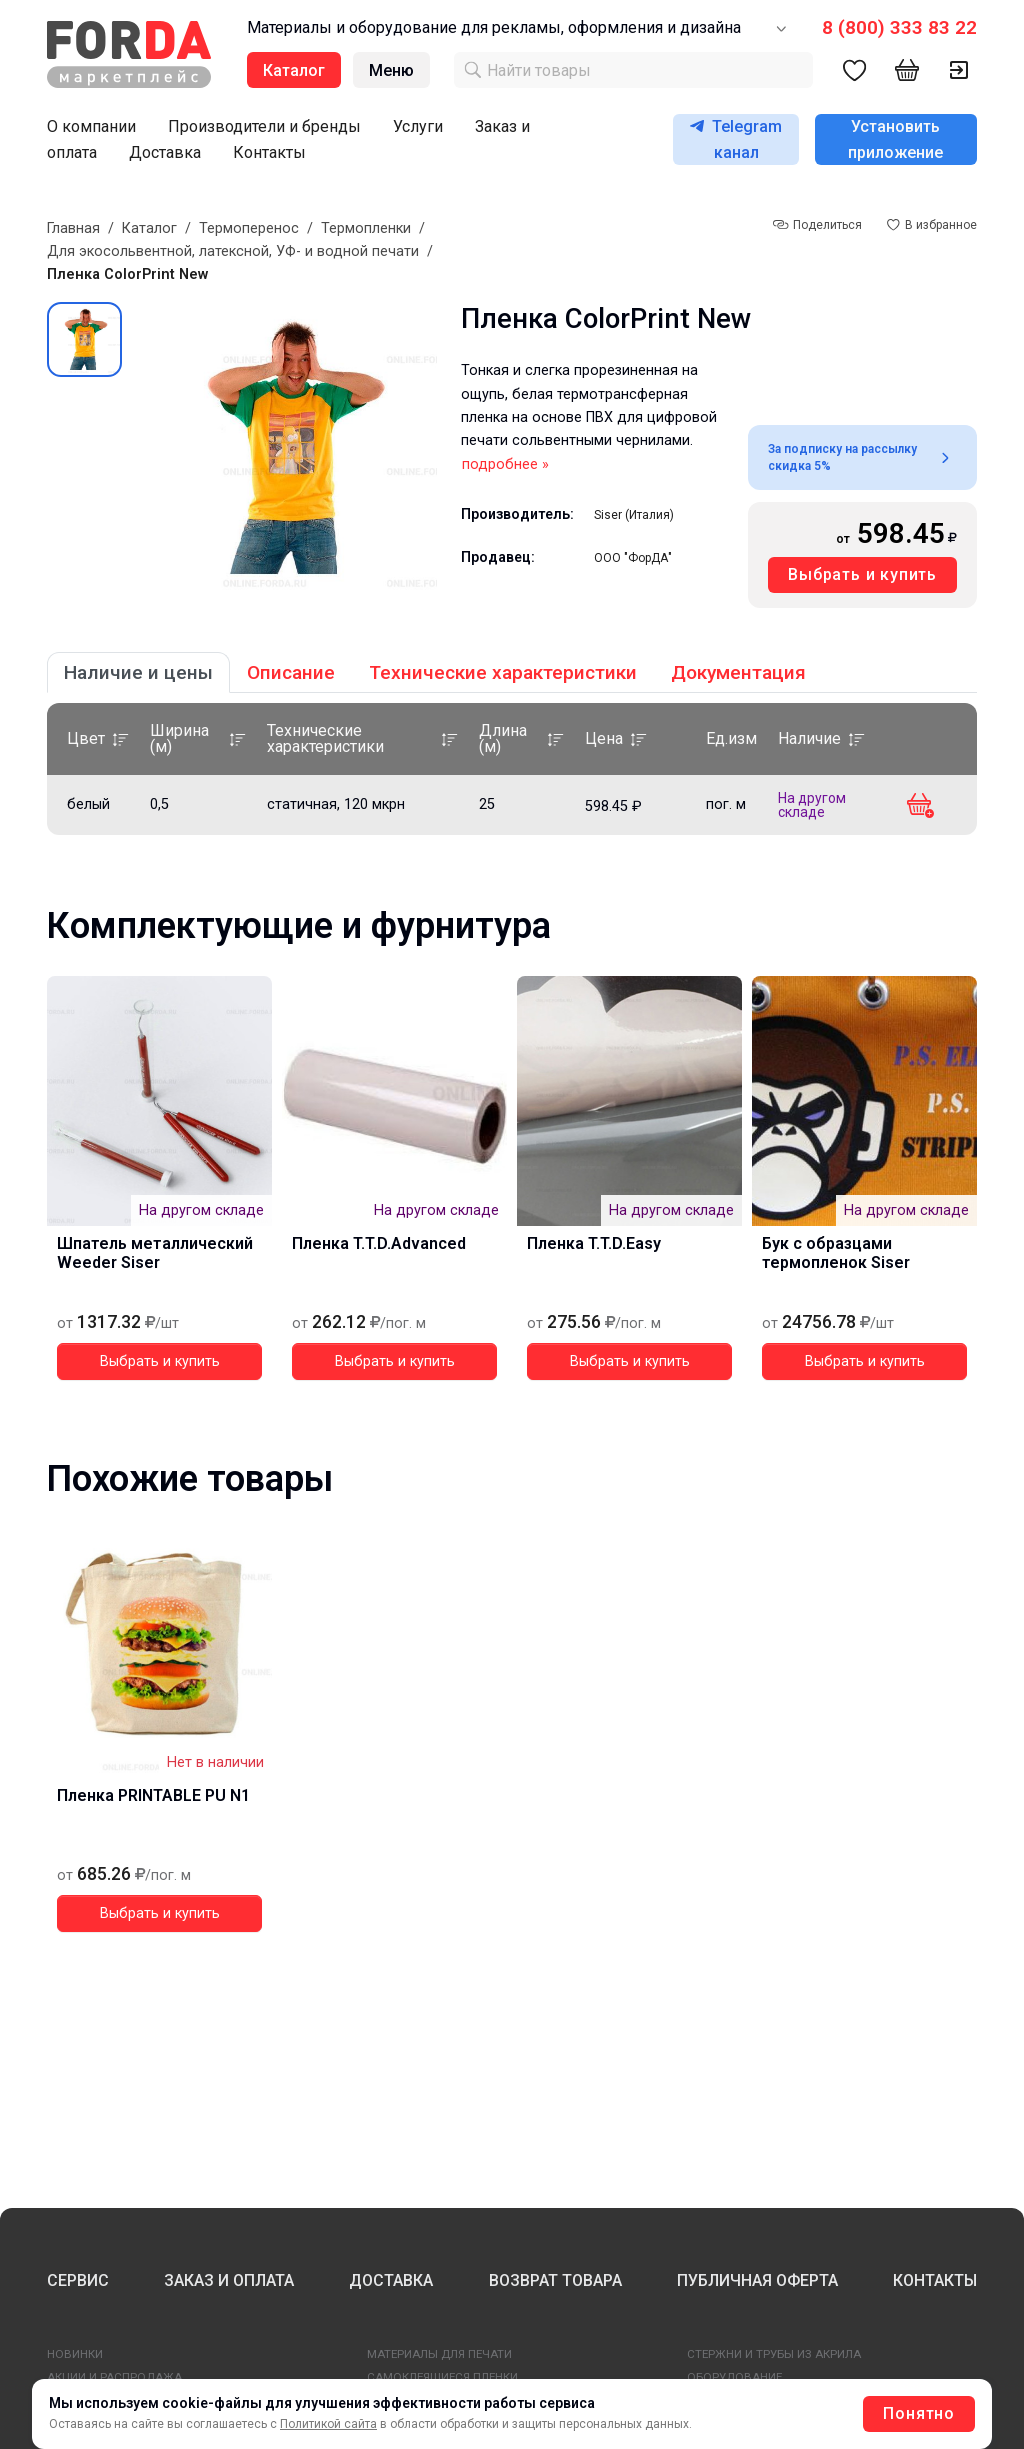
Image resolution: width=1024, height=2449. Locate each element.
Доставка (165, 152)
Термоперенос (249, 228)
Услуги (418, 126)
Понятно (919, 2413)
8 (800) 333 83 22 (899, 27)
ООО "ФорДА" (633, 558)
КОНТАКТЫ (935, 2280)
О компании (91, 126)
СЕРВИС (78, 2280)
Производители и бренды (264, 126)
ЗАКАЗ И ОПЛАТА (229, 2280)
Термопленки (366, 228)
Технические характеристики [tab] (503, 672)
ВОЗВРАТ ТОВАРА (555, 2280)
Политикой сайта (328, 2424)
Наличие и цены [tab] (138, 672)
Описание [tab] (291, 672)
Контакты (269, 152)
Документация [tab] (738, 672)
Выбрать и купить (862, 574)
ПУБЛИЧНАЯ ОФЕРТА (757, 2280)
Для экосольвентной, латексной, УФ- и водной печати (233, 251)
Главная (73, 228)
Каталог (149, 228)
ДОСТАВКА (391, 2280)
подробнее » (505, 464)
